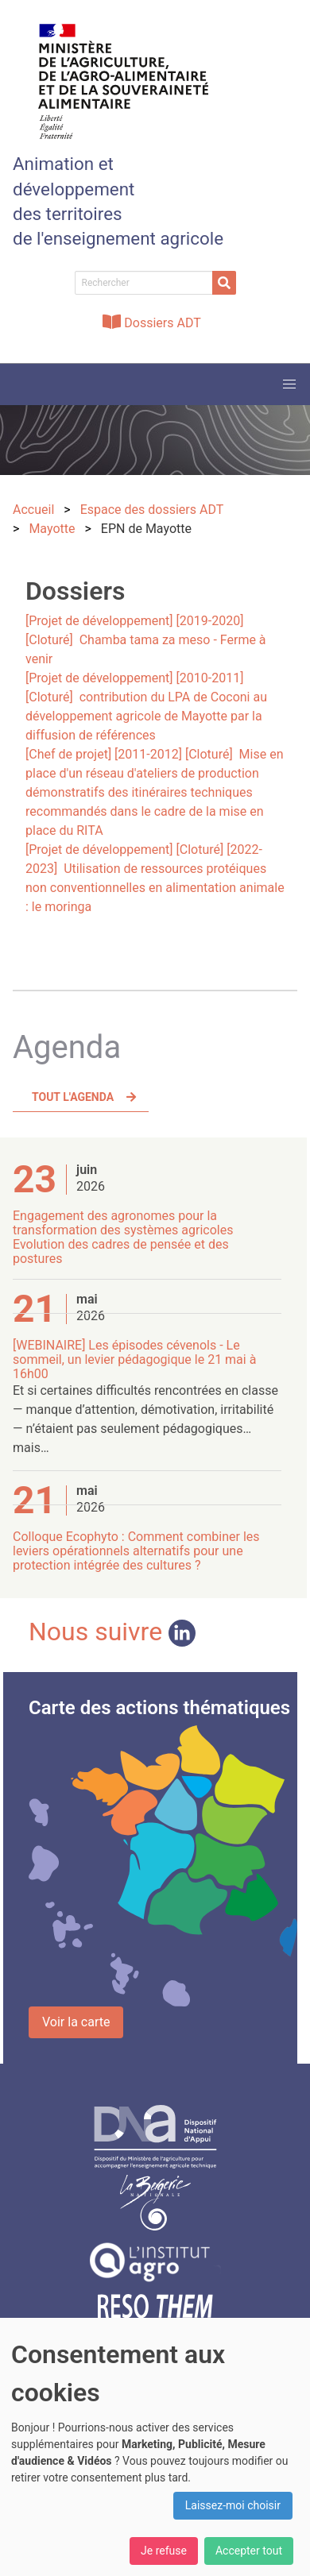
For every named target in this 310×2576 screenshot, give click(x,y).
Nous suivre (112, 1631)
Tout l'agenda (73, 1097)
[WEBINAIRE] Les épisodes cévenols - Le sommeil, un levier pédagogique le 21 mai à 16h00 (134, 1359)
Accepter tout (248, 2550)
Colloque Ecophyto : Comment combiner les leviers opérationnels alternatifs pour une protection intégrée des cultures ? (136, 1551)
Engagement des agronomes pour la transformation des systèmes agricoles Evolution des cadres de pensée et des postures (123, 1237)
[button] (289, 384)
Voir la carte (76, 2022)
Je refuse (164, 2550)
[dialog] (155, 2447)
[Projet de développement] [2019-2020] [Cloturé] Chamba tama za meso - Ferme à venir (145, 639)
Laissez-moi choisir (233, 2505)
